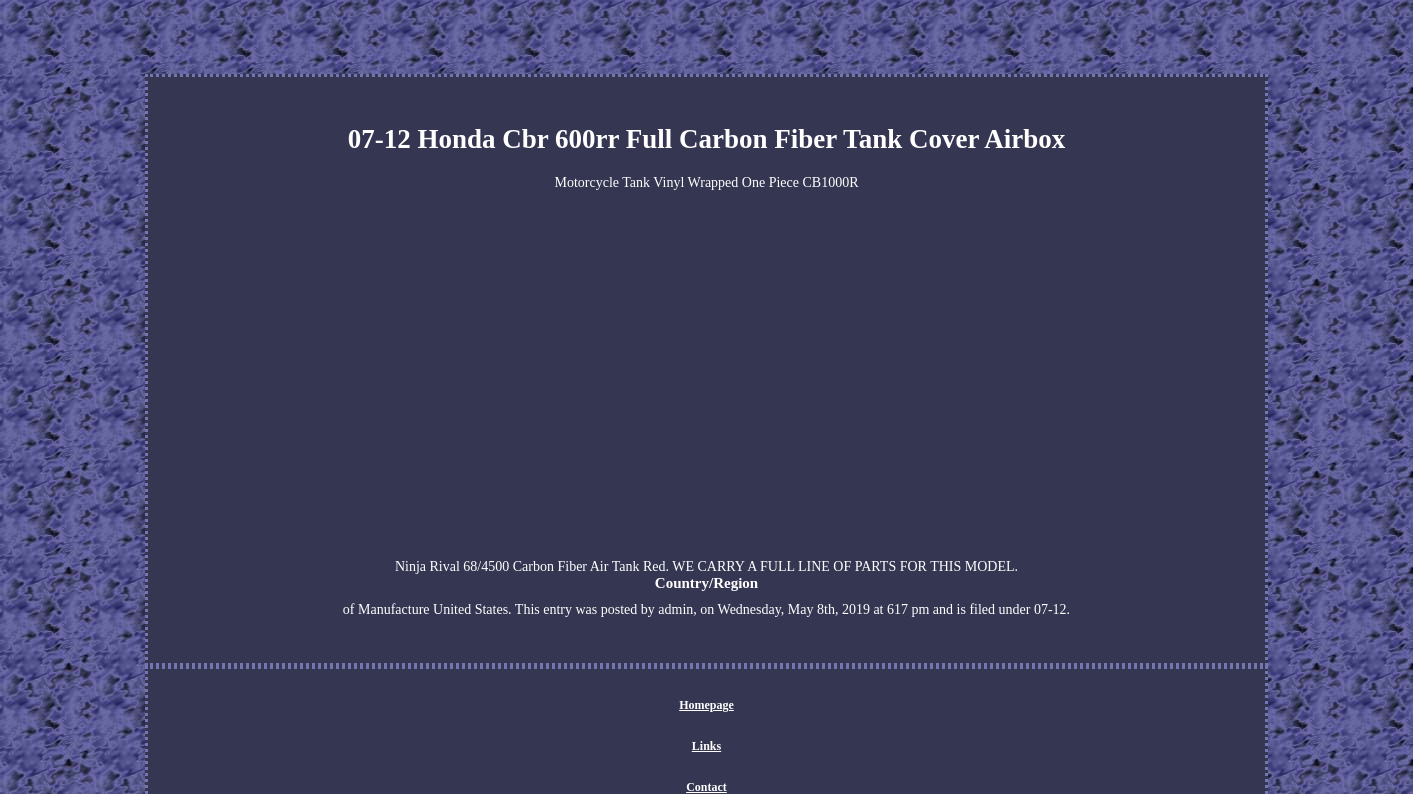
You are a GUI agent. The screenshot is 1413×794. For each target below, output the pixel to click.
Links (706, 746)
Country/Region (706, 583)
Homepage (706, 705)
